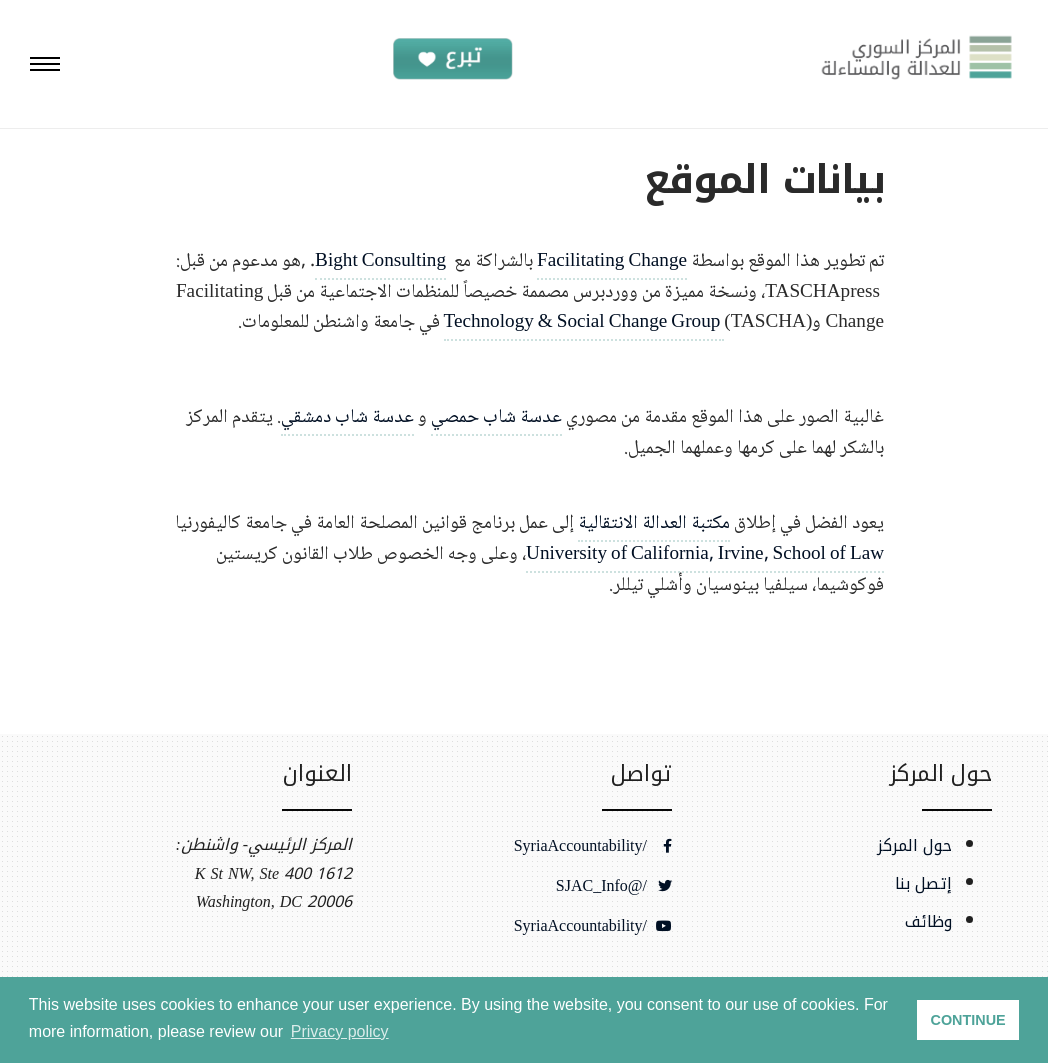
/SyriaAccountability (593, 846)
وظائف (928, 922)
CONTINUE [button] (968, 1020)
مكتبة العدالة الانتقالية (654, 523)
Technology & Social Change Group (584, 322)
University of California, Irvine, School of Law (705, 554)
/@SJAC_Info (614, 886)
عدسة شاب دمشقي (347, 417)
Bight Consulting (380, 261)
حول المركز (914, 846)
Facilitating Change (612, 261)
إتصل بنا (923, 884)
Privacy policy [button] (340, 1031)
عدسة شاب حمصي (496, 417)
